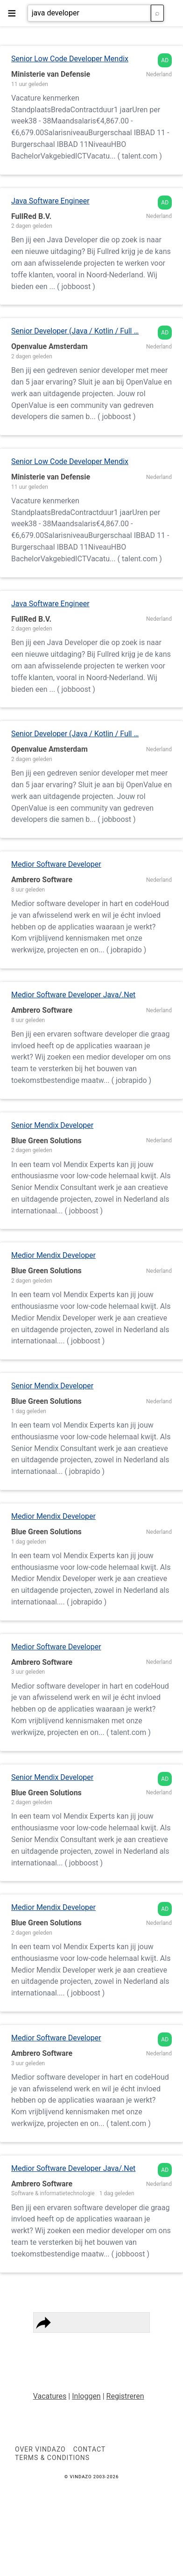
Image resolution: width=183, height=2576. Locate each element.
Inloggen (86, 2396)
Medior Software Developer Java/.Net (73, 994)
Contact (57, 2354)
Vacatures (50, 2396)
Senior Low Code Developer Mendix (69, 58)
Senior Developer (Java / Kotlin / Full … (75, 331)
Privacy (54, 2342)
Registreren (125, 2396)
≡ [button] (11, 13)
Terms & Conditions (104, 2342)
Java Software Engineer (50, 200)
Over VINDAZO (40, 2449)
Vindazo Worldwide (107, 2354)
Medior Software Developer (56, 864)
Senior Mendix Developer (52, 1125)
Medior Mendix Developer (53, 1255)
